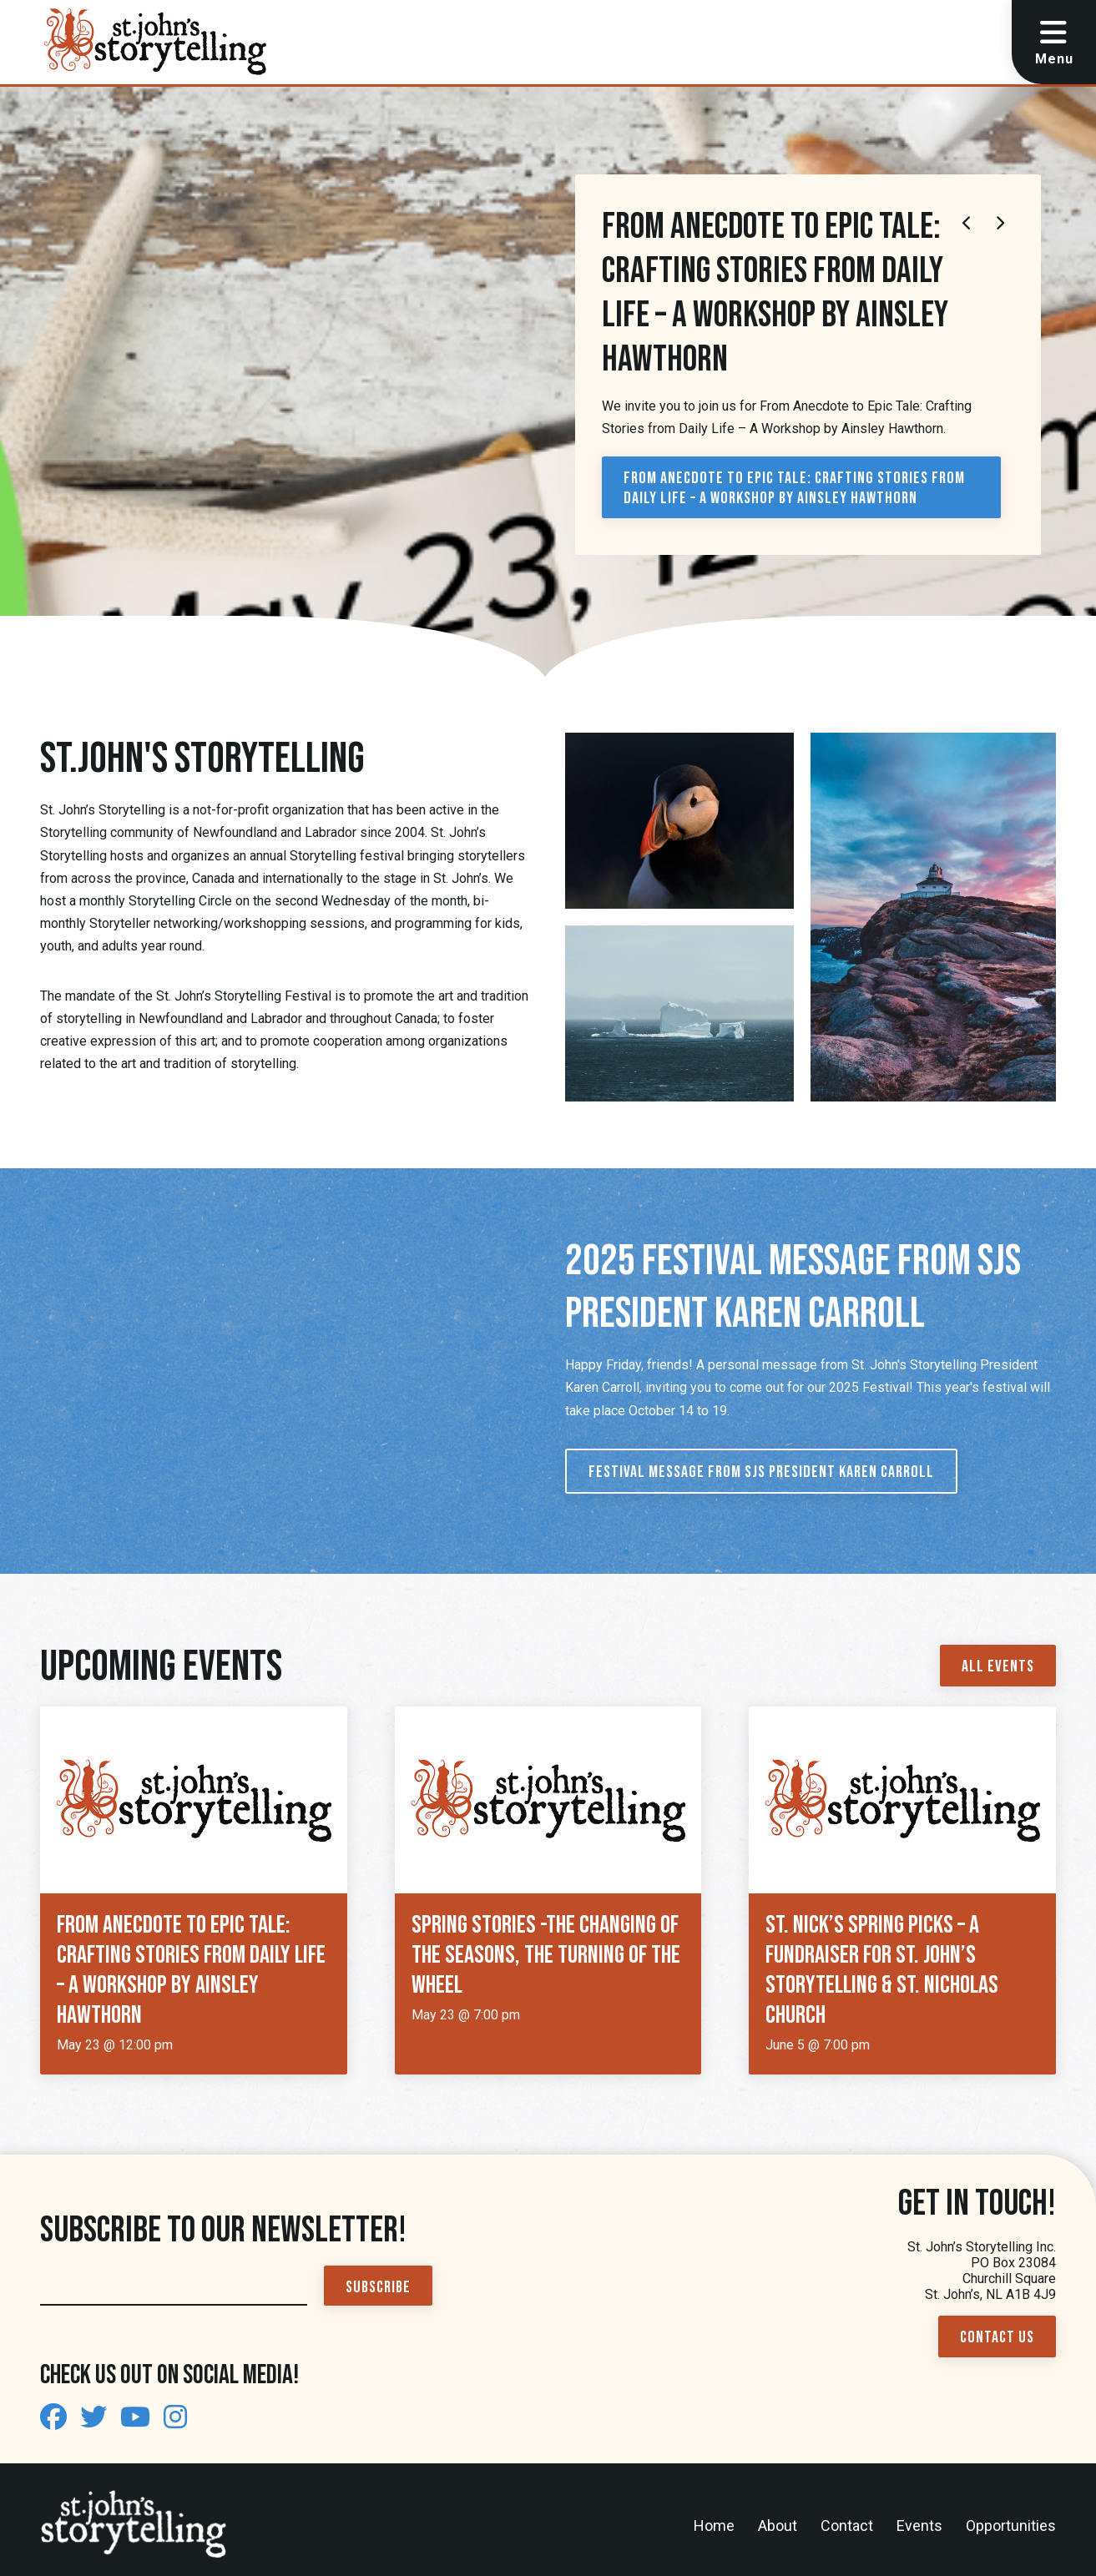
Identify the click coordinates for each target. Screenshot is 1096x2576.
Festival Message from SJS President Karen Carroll (761, 1472)
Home (714, 2525)
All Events (998, 1666)
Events (919, 2525)
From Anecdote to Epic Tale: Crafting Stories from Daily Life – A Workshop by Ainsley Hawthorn (794, 488)
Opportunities (1011, 2525)
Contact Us (997, 2337)
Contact (847, 2525)
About (777, 2525)
